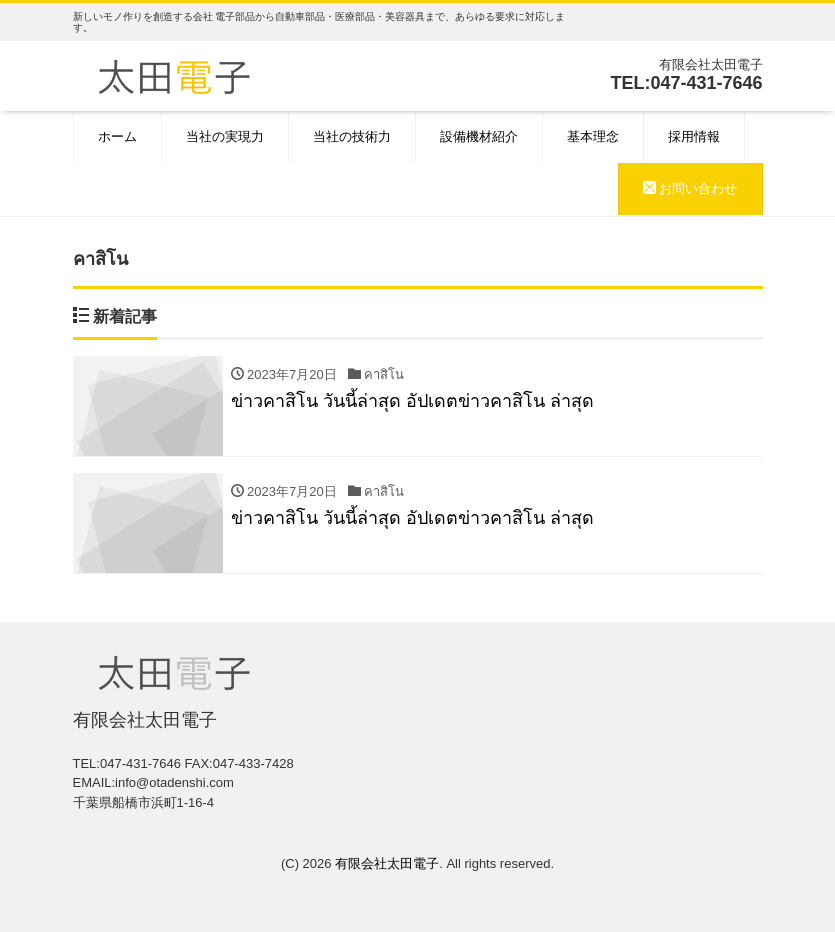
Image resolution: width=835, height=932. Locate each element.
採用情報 (694, 136)
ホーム (117, 136)
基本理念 (593, 136)
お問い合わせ (690, 188)
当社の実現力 (225, 136)
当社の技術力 (352, 136)
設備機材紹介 (479, 136)
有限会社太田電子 (387, 864)
